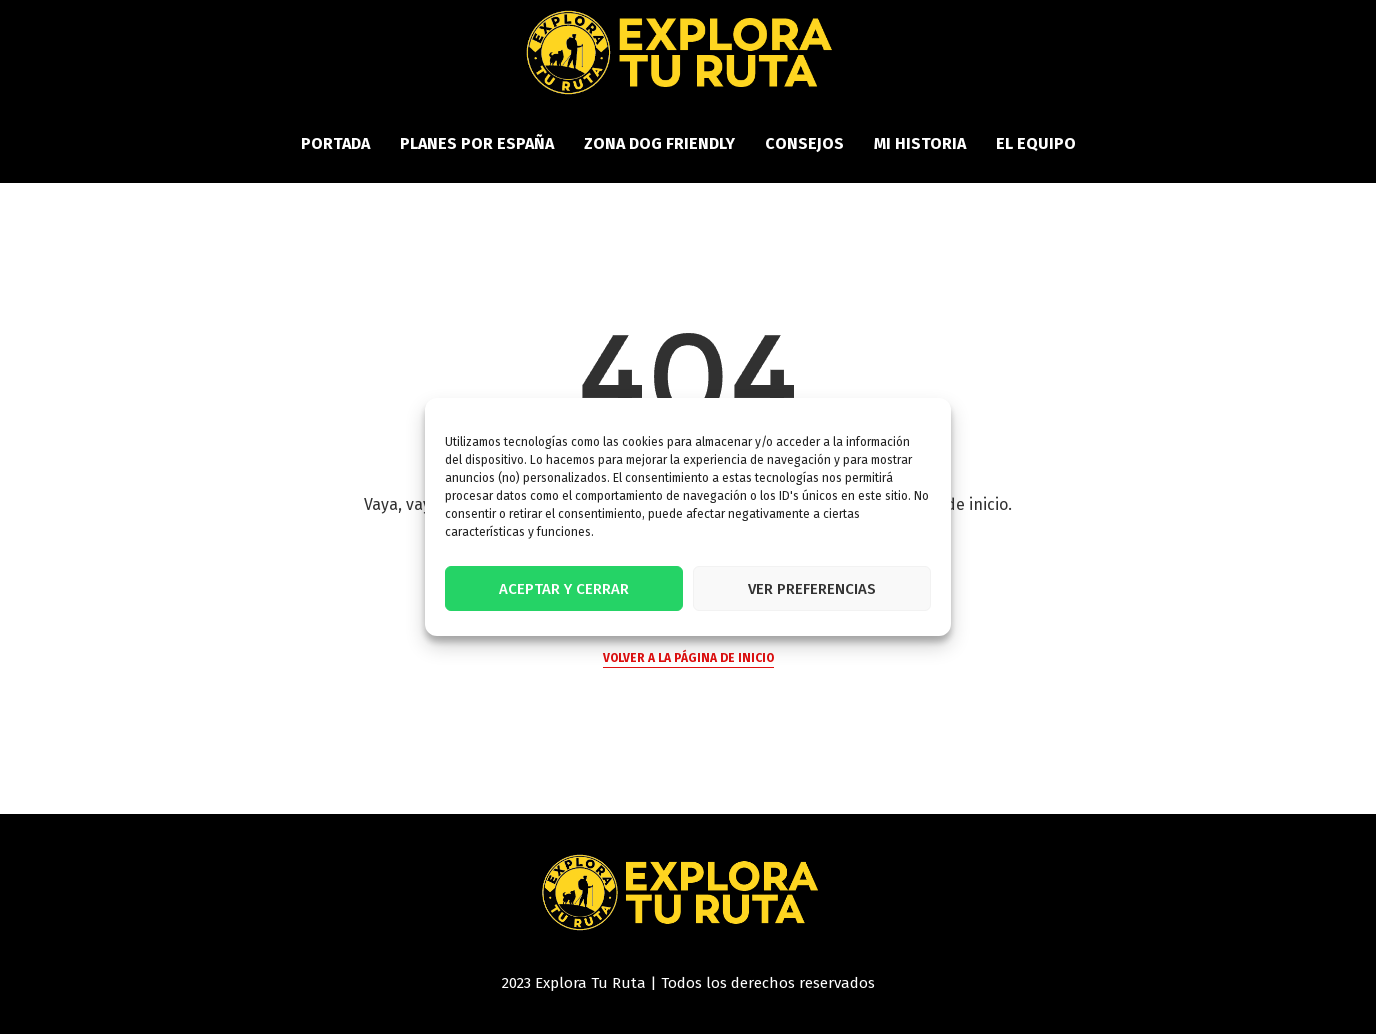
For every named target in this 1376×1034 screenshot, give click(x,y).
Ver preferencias (812, 589)
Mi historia (920, 143)
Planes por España (477, 143)
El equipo (1036, 143)
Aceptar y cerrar (564, 589)
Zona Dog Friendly (659, 143)
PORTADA (335, 143)
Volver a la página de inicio (688, 658)
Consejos (804, 143)
